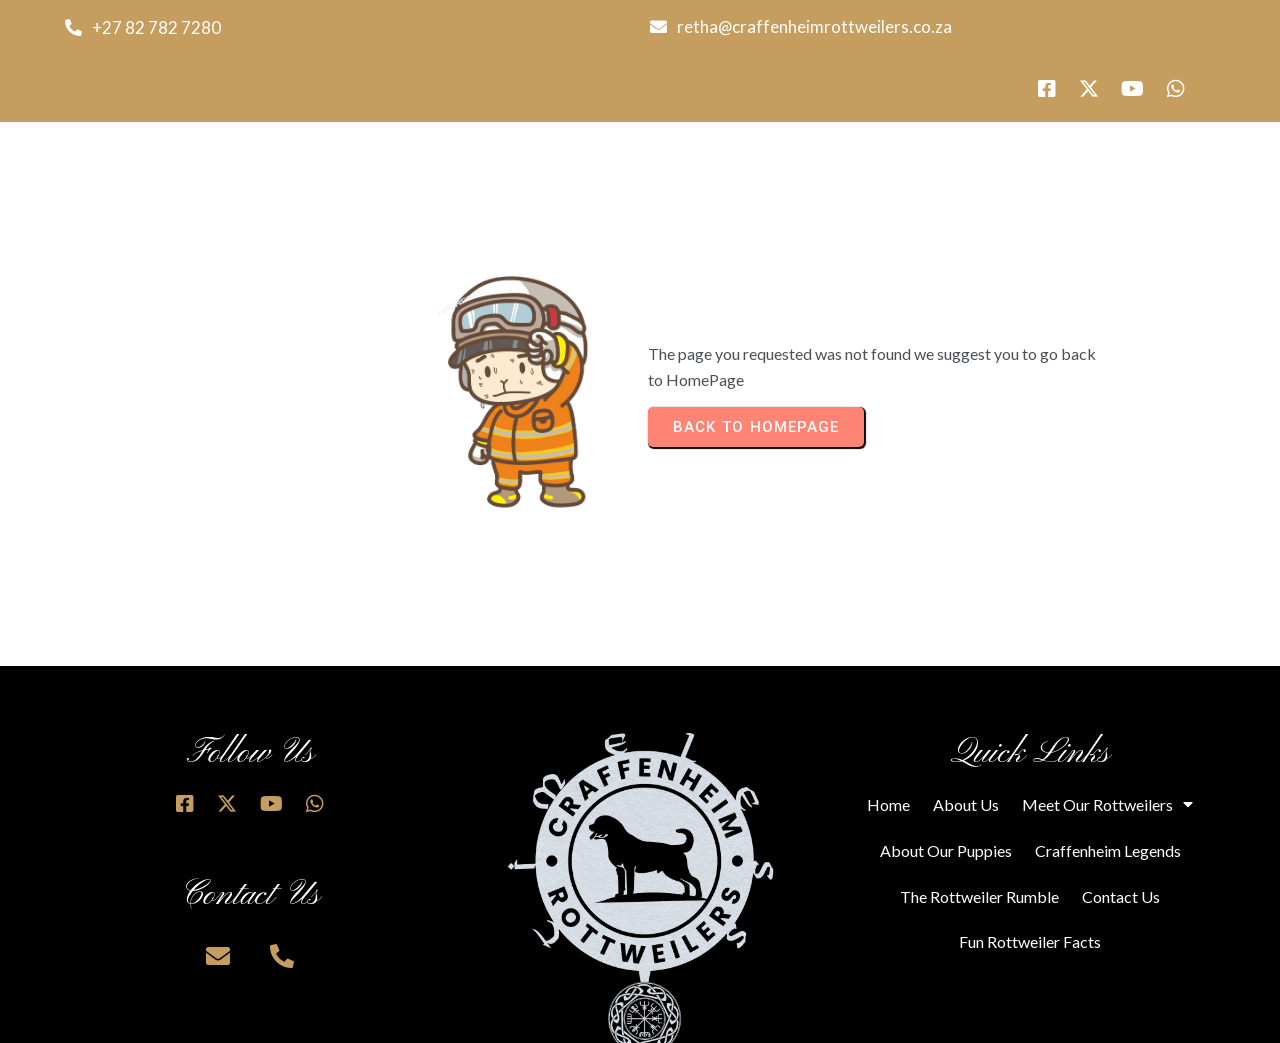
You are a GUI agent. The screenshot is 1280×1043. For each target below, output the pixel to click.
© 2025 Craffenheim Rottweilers (320, 1020)
